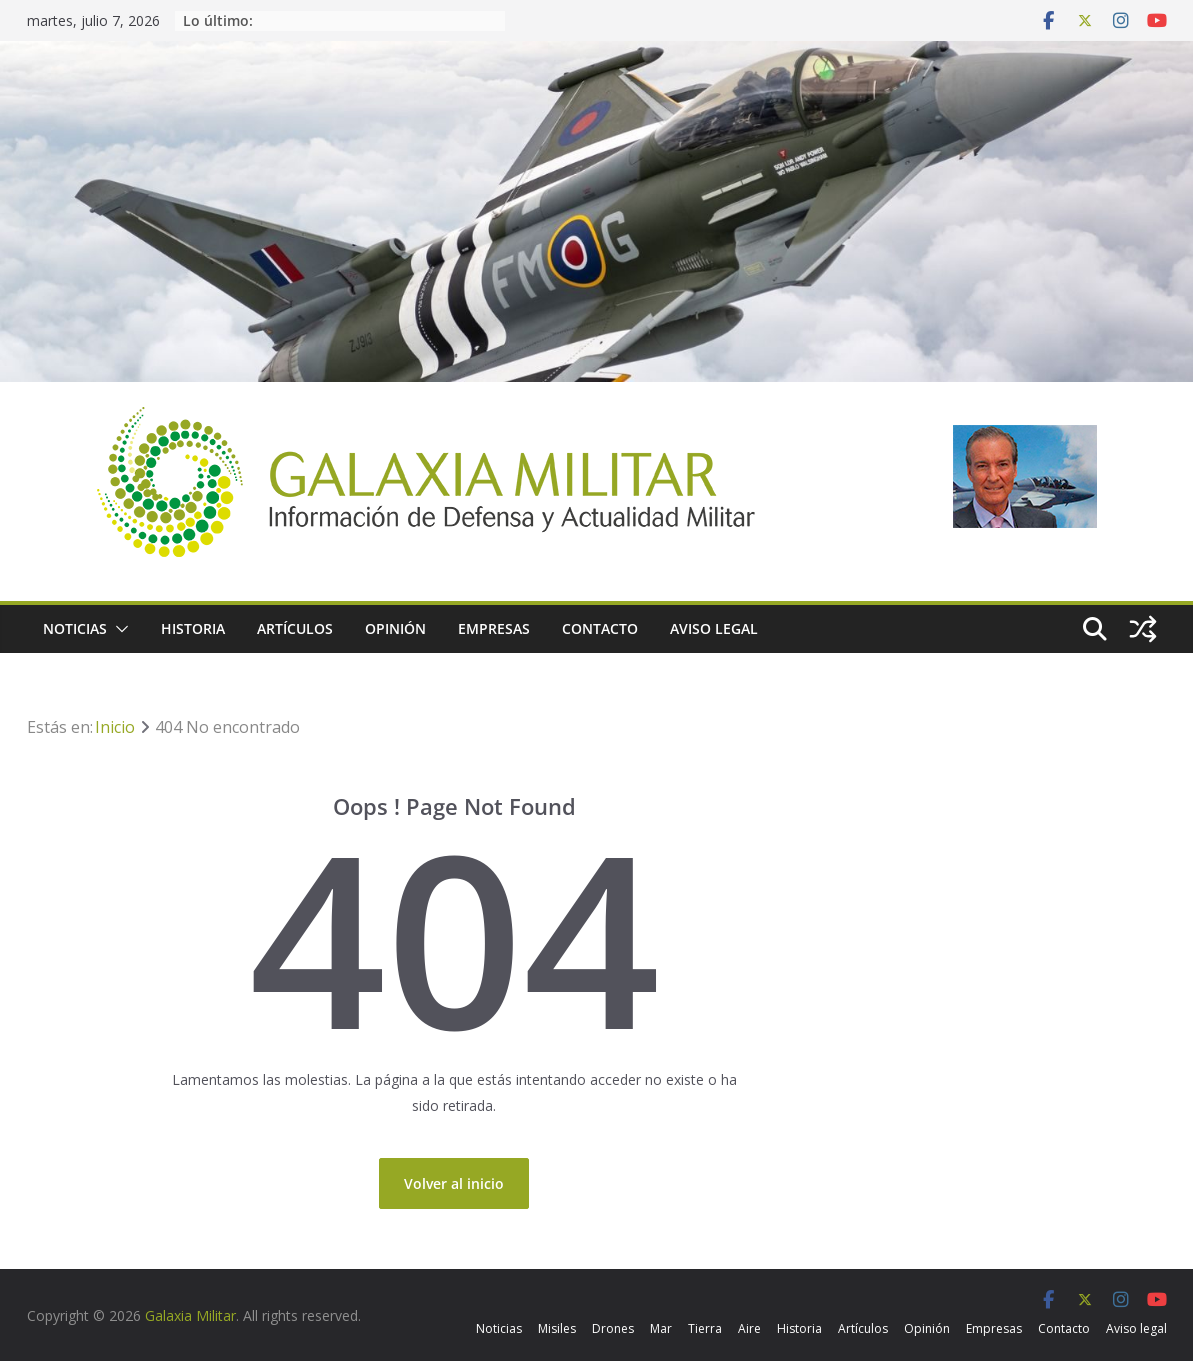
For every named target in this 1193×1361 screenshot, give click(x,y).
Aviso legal (714, 628)
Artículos (295, 628)
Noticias (75, 628)
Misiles (557, 1328)
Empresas (494, 628)
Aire (749, 1328)
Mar (661, 1328)
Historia (193, 628)
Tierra (705, 1328)
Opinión (395, 628)
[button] (118, 629)
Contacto (600, 628)
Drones (613, 1328)
